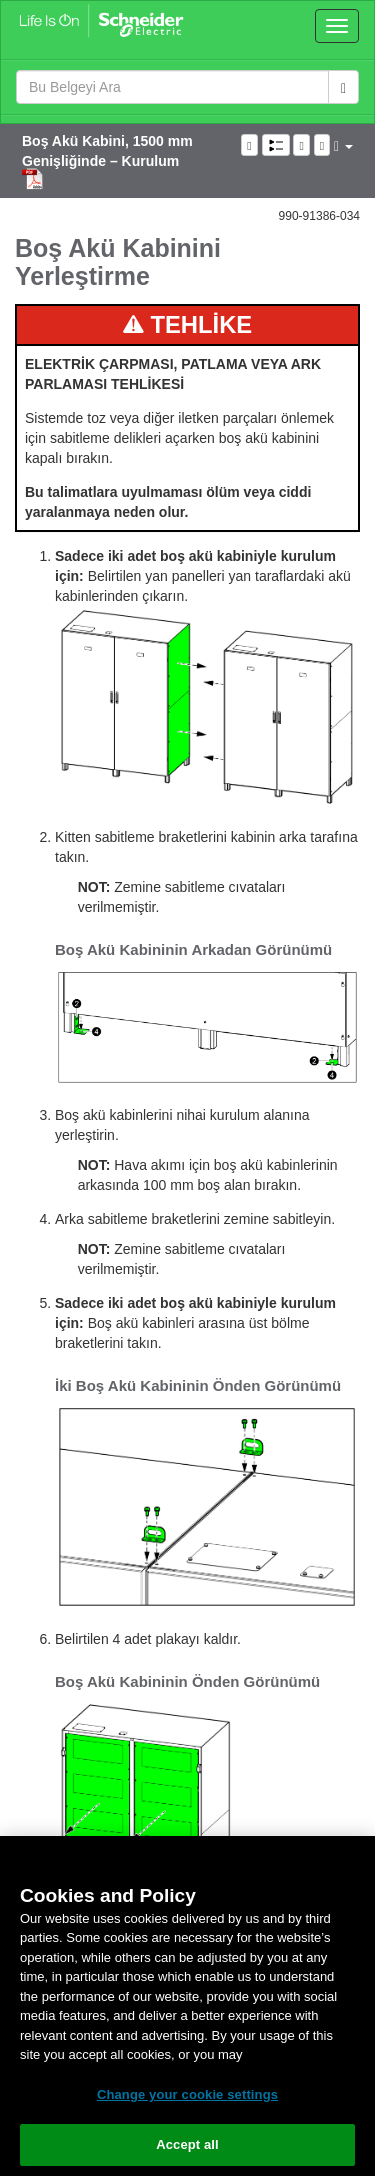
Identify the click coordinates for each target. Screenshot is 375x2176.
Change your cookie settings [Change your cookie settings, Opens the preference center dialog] (187, 2094)
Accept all (187, 2144)
